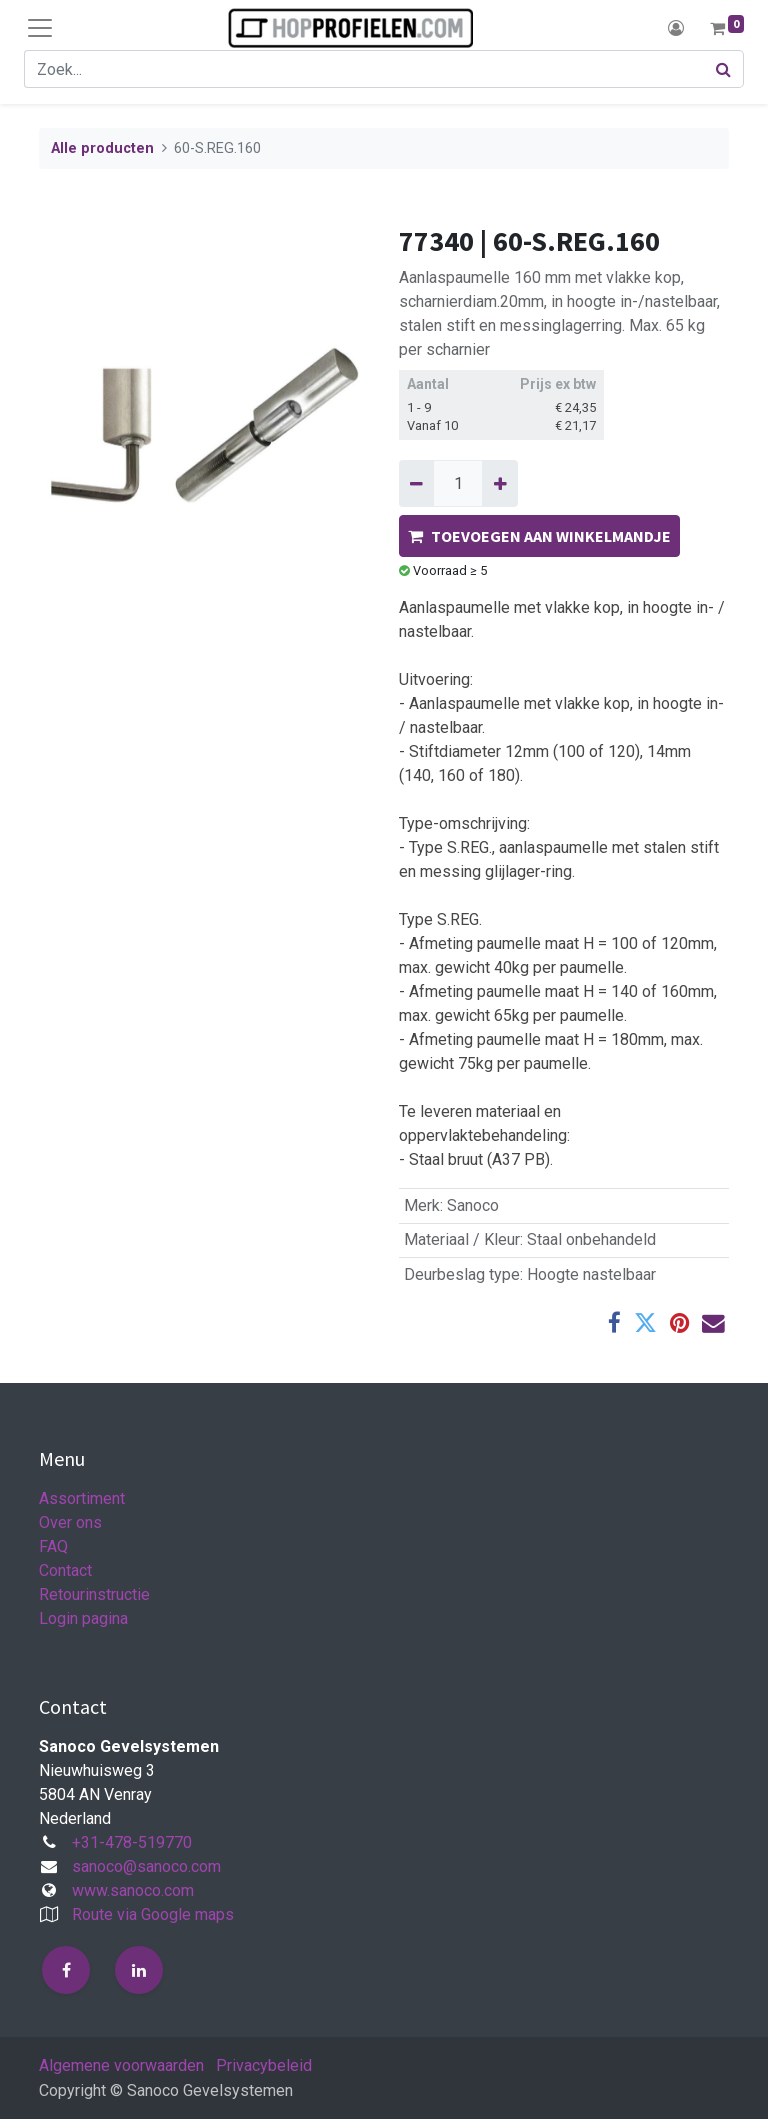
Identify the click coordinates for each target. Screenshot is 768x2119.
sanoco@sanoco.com (146, 1866)
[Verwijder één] (416, 483)
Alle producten (102, 148)
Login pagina (83, 1618)
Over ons (70, 1522)
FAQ (53, 1546)
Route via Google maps (153, 1914)
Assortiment (82, 1498)
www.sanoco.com (133, 1890)
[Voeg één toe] (499, 483)
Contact (65, 1570)
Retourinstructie (94, 1594)
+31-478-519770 (132, 1842)
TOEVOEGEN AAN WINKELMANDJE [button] (539, 536)
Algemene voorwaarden (121, 2065)
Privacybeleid (264, 2065)
